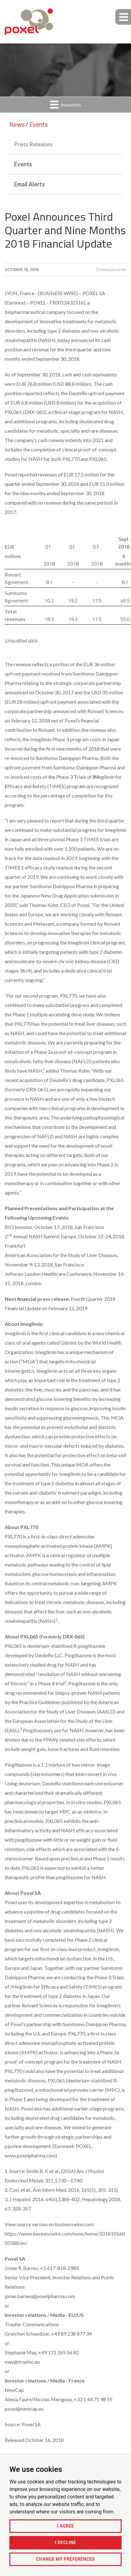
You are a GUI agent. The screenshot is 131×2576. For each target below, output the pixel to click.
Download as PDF (111, 270)
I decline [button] (65, 2542)
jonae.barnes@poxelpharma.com (40, 2296)
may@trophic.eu (22, 2362)
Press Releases (33, 144)
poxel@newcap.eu (24, 2409)
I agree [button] (65, 2525)
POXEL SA (93, 293)
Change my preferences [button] (65, 2559)
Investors (65, 104)
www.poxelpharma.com (30, 2155)
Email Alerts (29, 184)
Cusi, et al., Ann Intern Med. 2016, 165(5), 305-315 (62, 2190)
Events (23, 164)
